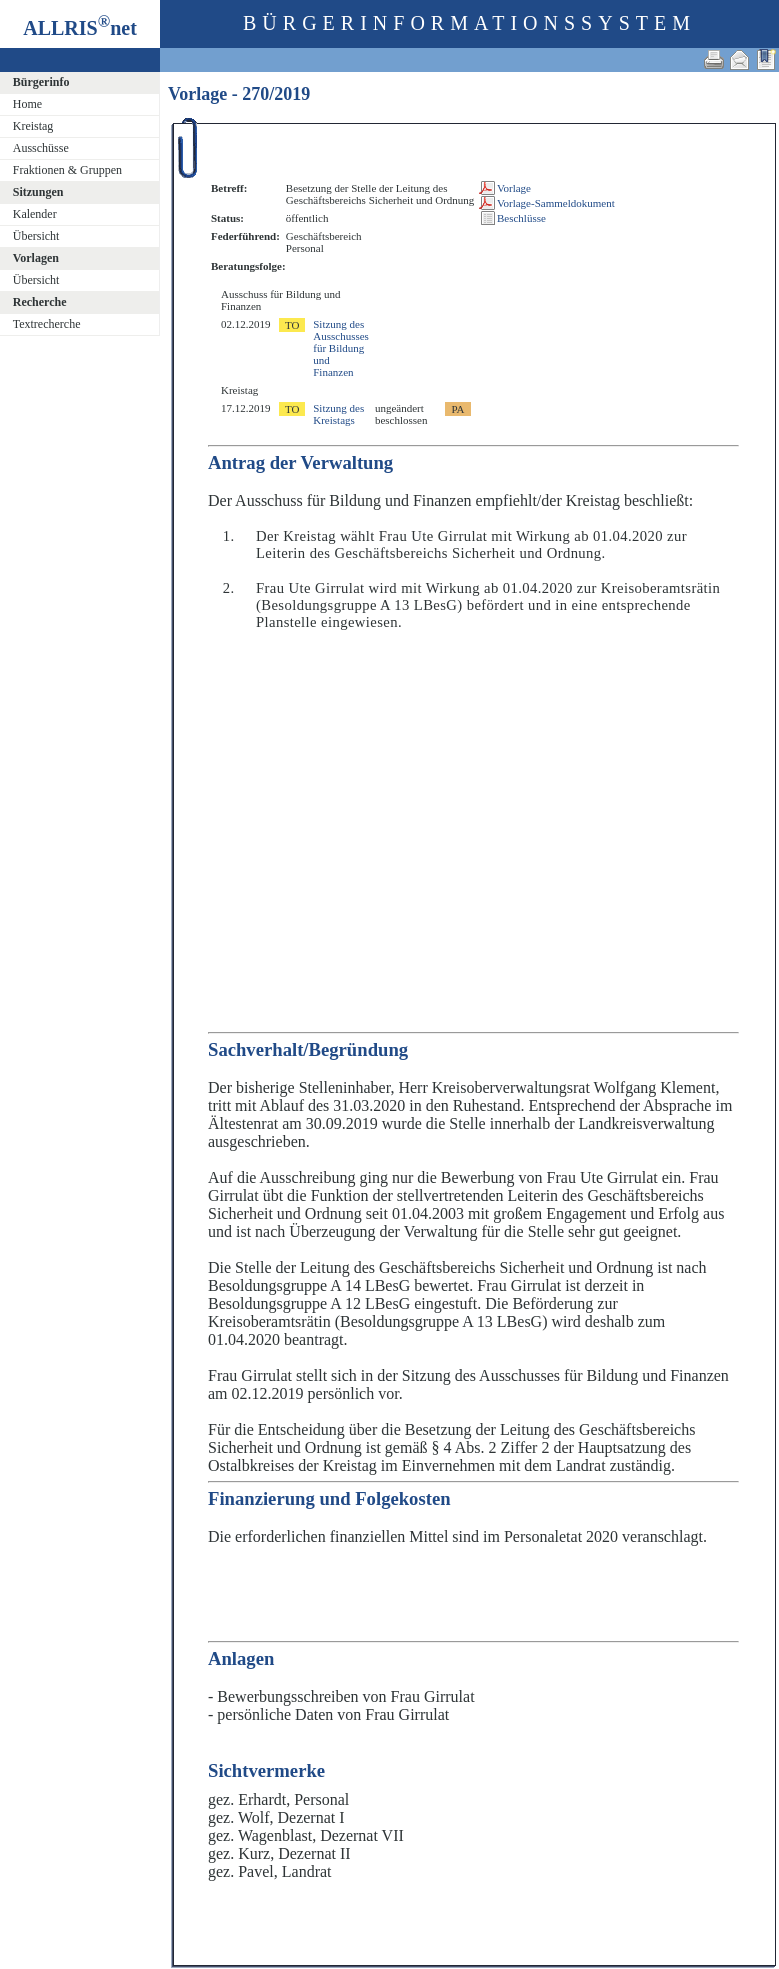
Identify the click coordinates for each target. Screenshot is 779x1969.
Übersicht (36, 236)
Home (27, 104)
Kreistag (33, 126)
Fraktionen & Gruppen (67, 170)
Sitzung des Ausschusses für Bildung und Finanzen (341, 348)
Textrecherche (47, 324)
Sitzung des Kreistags (338, 414)
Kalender (35, 214)
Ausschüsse (41, 148)
